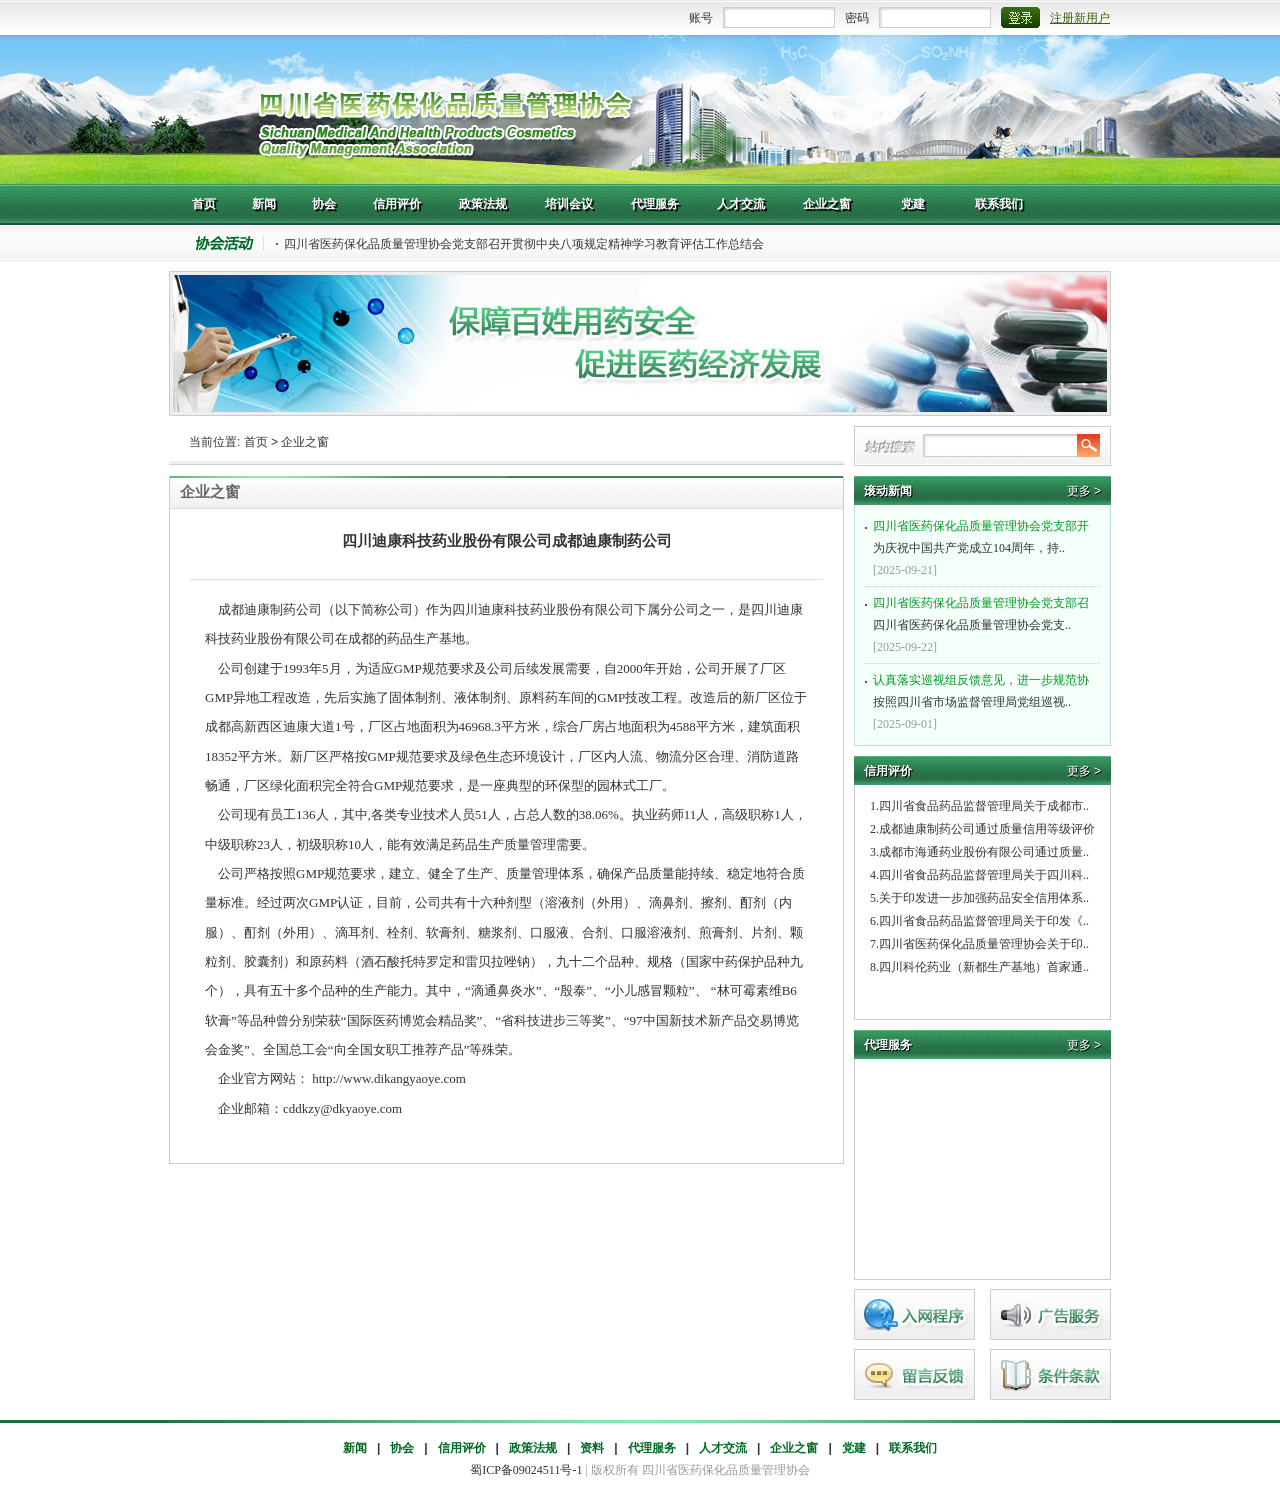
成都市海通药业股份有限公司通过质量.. (984, 852)
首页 (256, 442)
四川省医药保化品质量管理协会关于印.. (984, 944)
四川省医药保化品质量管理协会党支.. (985, 612)
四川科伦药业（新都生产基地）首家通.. (984, 967)
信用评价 (462, 1448)
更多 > (1084, 491)
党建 (854, 1448)
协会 (402, 1448)
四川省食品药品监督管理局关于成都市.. (984, 806)
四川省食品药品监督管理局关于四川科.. (984, 875)
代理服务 (652, 1448)
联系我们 (913, 1448)
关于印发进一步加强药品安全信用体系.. (984, 898)
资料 (592, 1448)
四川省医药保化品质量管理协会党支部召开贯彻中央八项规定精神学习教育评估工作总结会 (524, 244)
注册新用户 (1080, 18)
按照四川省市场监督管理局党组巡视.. (985, 689)
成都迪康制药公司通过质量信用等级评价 (987, 829)
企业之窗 (305, 442)
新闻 (355, 1448)
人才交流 (723, 1448)
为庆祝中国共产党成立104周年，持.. (985, 535)
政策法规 (533, 1448)
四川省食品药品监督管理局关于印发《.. (984, 921)
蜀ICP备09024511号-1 (526, 1470)
